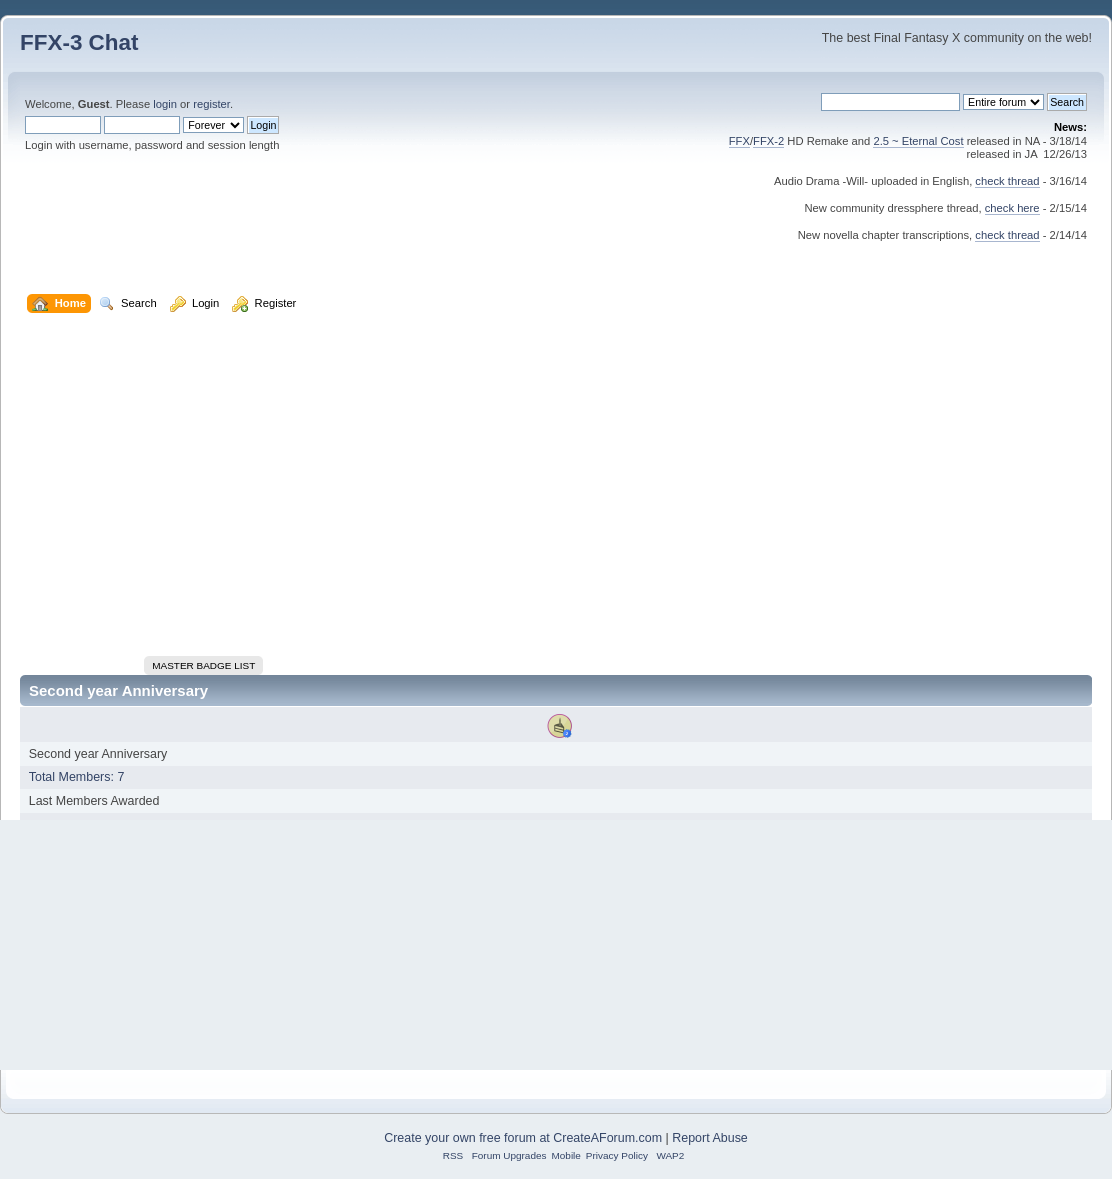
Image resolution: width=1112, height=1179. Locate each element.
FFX (739, 141)
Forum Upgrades (509, 1155)
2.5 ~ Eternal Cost (918, 141)
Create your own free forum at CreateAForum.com (523, 1138)
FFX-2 (768, 141)
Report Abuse (710, 1138)
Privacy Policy (617, 1155)
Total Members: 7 (77, 777)
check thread (1007, 181)
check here (1012, 208)
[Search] (890, 102)
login (165, 104)
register (211, 104)
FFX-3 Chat (79, 42)
